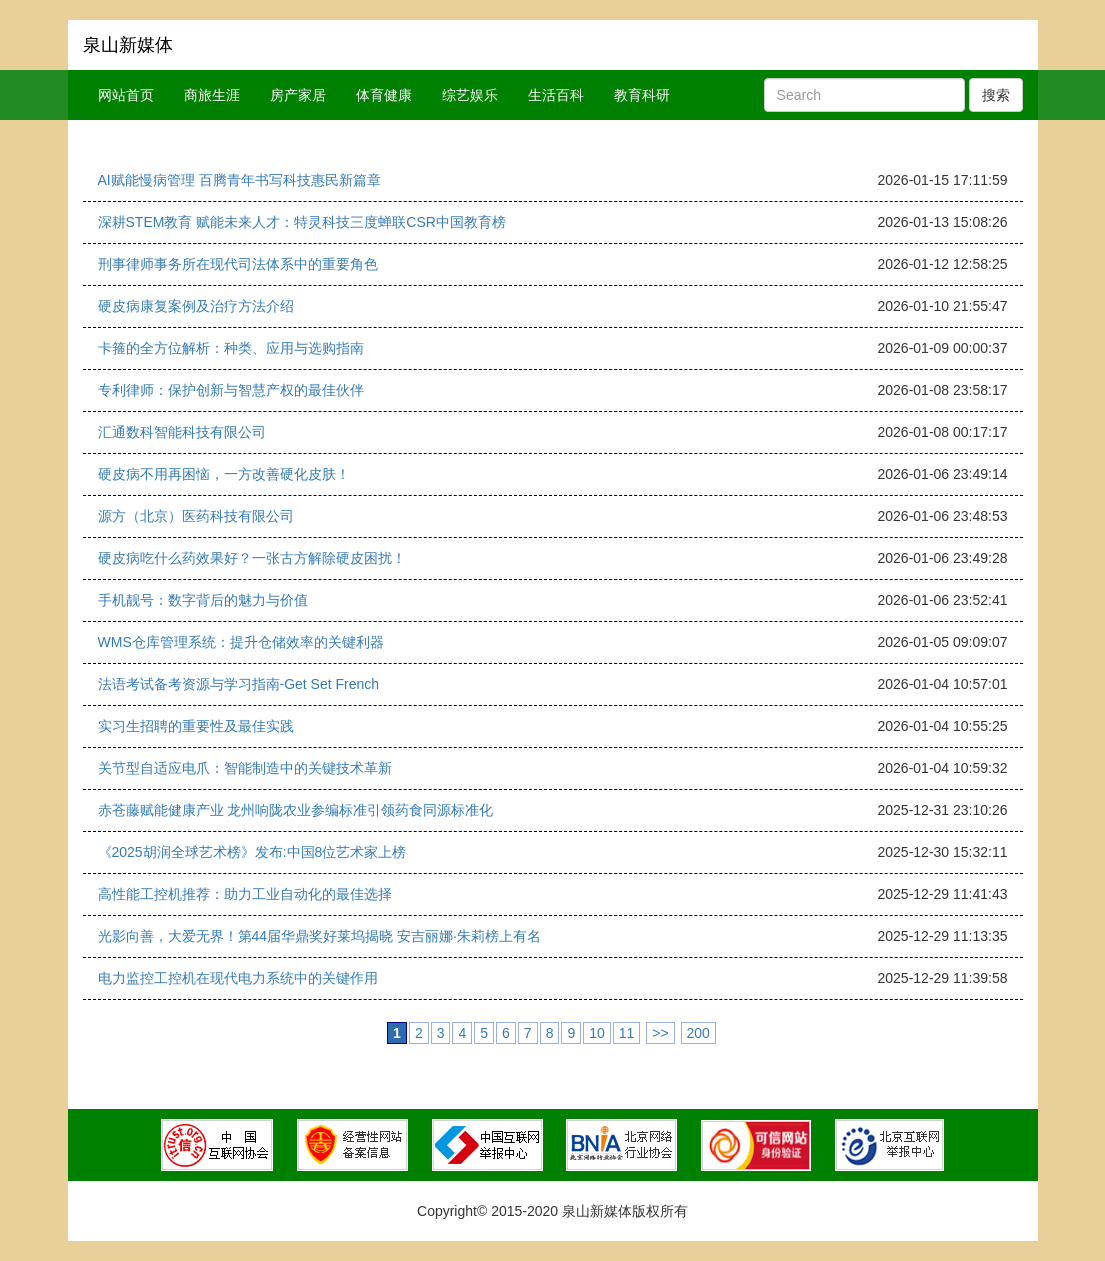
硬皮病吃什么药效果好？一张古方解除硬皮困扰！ (252, 558)
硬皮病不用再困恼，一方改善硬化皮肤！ (224, 474)
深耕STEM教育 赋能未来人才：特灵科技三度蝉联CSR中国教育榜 (302, 222)
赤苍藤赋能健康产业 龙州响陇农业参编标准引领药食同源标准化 (296, 810)
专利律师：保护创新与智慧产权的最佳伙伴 (231, 390)
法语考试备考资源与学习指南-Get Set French (239, 684)
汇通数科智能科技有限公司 (182, 432)
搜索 (996, 95)
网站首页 (126, 95)
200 (698, 1033)
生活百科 (556, 95)
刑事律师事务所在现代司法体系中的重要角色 (238, 264)
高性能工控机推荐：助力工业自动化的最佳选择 (245, 894)
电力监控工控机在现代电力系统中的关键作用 (238, 978)
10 (597, 1033)
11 (627, 1033)
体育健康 (384, 95)
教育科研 (642, 95)
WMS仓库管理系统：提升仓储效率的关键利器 (241, 642)
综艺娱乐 (470, 95)
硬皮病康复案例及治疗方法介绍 (196, 306)
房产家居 (298, 95)
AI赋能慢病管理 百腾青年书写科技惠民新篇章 (239, 180)
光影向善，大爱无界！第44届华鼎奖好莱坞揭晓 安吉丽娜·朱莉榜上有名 (319, 936)
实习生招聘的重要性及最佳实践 (196, 726)
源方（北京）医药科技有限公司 (196, 516)
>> (660, 1033)
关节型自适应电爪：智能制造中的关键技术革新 (245, 768)
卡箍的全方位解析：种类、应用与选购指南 (231, 348)
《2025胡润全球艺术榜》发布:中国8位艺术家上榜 (252, 852)
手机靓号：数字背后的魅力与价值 (203, 600)
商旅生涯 (212, 95)
